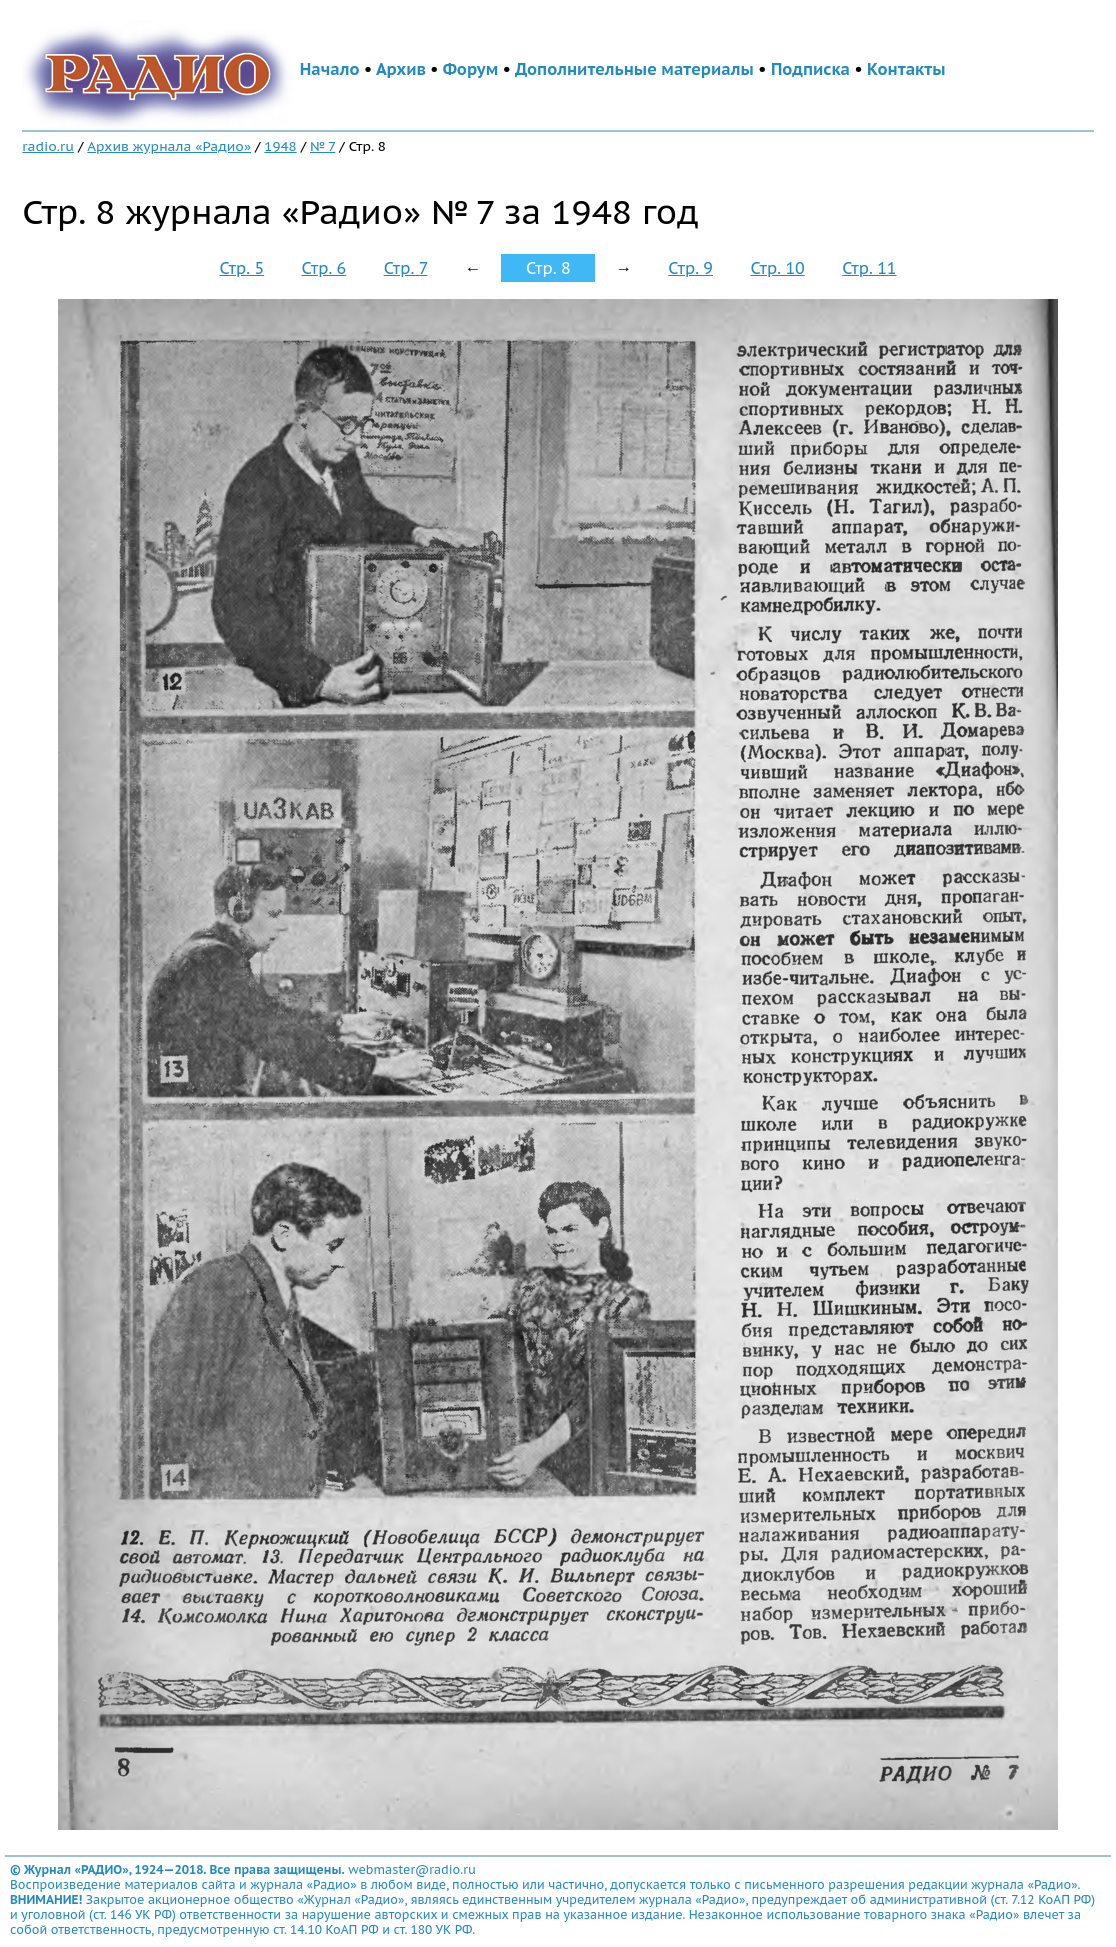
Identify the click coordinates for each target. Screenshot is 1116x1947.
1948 (280, 146)
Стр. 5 (241, 268)
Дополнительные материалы (634, 69)
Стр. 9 (690, 268)
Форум (471, 69)
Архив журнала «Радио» (169, 146)
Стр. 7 (406, 268)
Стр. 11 (869, 268)
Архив (401, 69)
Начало (330, 69)
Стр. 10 (777, 268)
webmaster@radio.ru (412, 1869)
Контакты (906, 69)
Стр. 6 (324, 268)
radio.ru (48, 146)
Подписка (810, 69)
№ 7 (322, 146)
